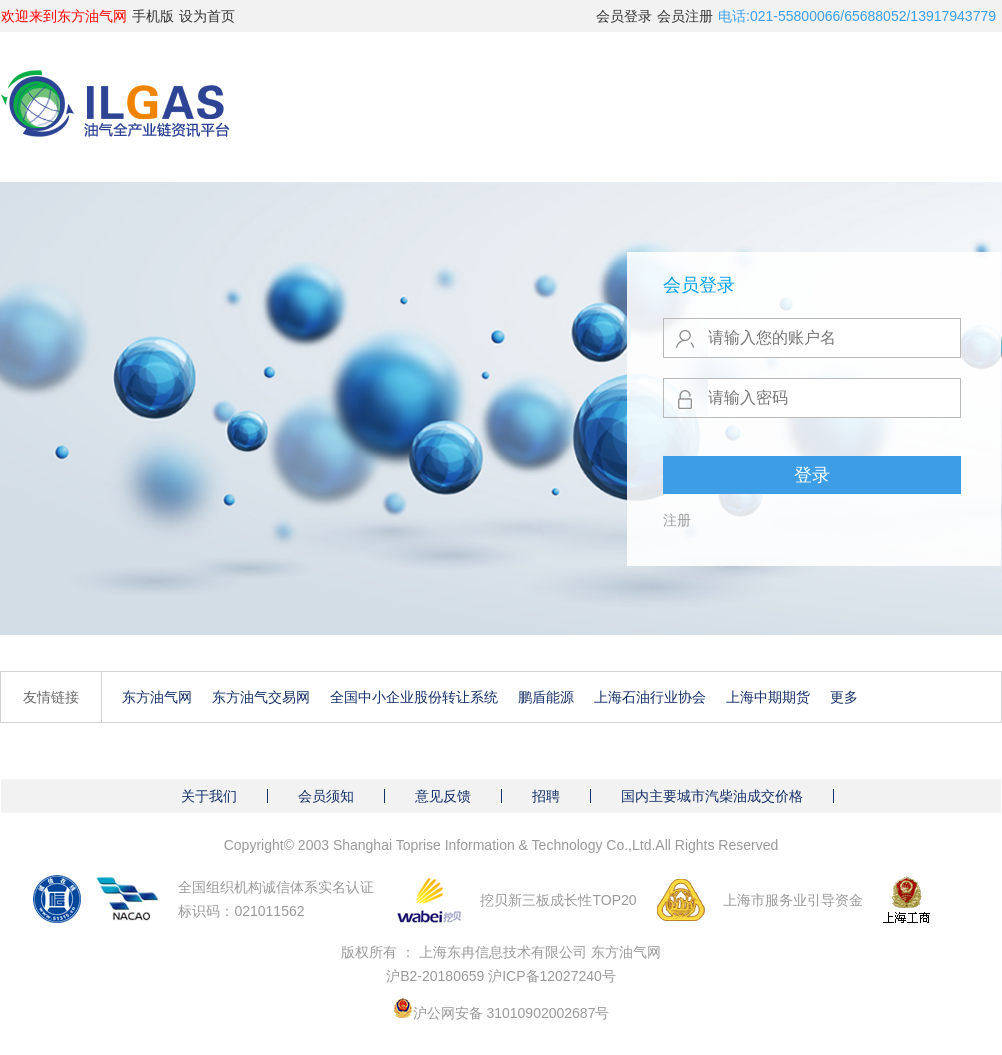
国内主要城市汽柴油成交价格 (712, 796)
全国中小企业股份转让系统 (414, 697)
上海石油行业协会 (650, 697)
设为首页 (207, 16)
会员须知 (326, 796)
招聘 (546, 796)
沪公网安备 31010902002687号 (511, 1013)
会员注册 (685, 16)
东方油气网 (157, 697)
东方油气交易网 (261, 697)
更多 (844, 697)
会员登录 (624, 16)
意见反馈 (443, 796)
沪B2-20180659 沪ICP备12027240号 (501, 976)
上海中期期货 (768, 697)
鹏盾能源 (546, 697)
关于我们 (209, 796)
